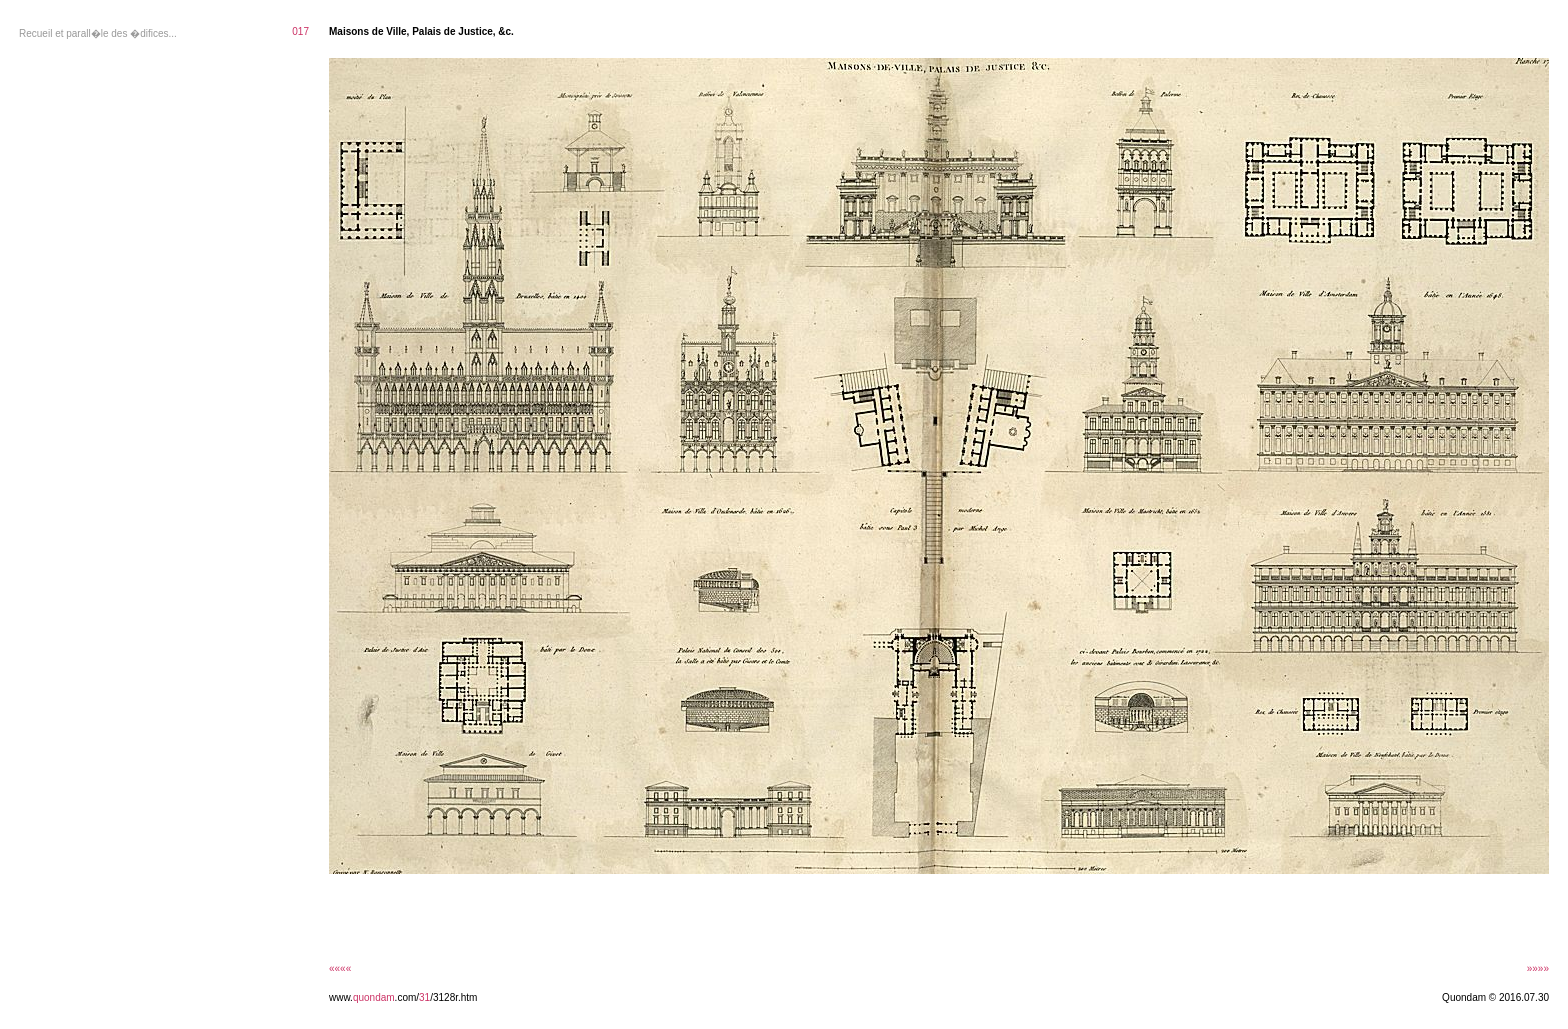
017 (300, 31)
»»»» (1538, 968)
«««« (340, 968)
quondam (374, 997)
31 (424, 997)
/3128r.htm (453, 997)
